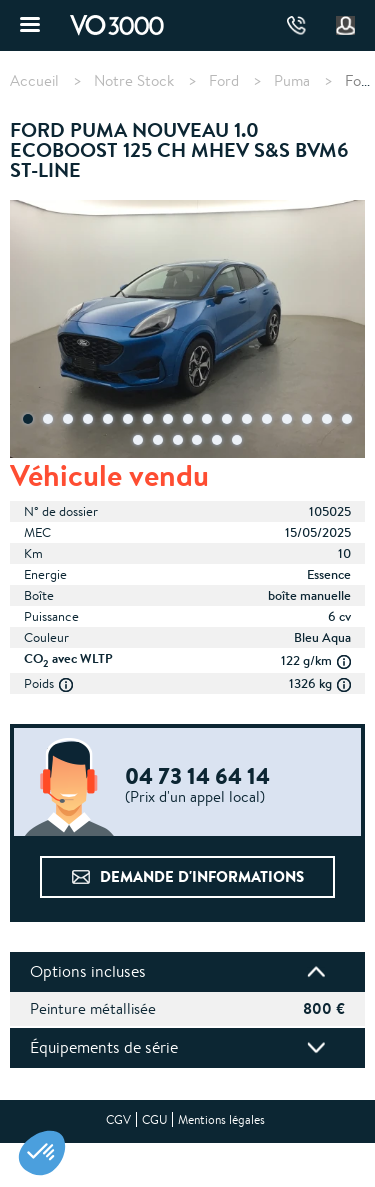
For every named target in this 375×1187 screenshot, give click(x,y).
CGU (154, 1119)
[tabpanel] (187, 331)
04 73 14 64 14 (296, 25)
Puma (292, 81)
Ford (224, 81)
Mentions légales (221, 1119)
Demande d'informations (202, 876)
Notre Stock (134, 81)
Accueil (34, 81)
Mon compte (346, 26)
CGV (118, 1119)
